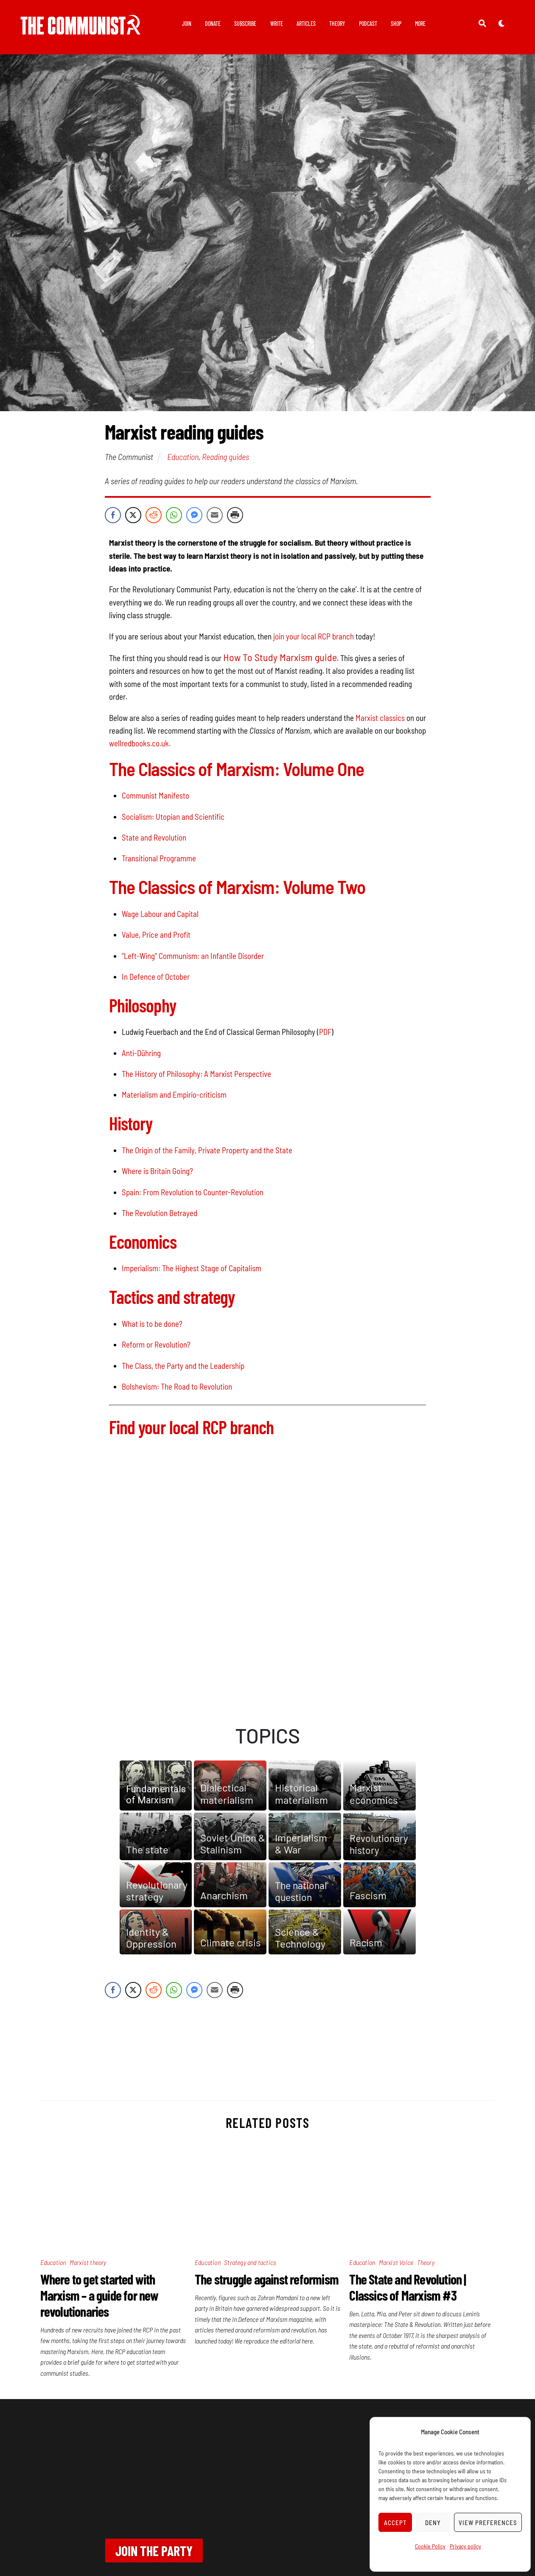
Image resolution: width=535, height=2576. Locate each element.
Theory (337, 23)
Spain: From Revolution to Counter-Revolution (192, 1192)
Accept (395, 2522)
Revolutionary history (379, 1844)
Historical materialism (301, 1794)
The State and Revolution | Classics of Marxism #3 (407, 2287)
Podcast (368, 23)
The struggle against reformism (267, 2279)
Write (276, 23)
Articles (306, 23)
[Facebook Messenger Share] (194, 515)
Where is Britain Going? (157, 1171)
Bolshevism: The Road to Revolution (177, 1386)
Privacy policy (465, 2546)
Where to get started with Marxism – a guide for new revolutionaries (99, 2295)
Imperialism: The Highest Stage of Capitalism (191, 1268)
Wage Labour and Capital (160, 914)
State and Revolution (154, 837)
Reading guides (225, 456)
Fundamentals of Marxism (156, 1795)
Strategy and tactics (250, 2262)
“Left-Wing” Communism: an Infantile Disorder (193, 956)
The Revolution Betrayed (159, 1213)
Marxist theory (88, 2262)
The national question (301, 1891)
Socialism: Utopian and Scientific (173, 816)
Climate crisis (230, 1942)
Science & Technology (300, 1938)
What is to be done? (152, 1324)
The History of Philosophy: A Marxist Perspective (196, 1074)
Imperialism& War (301, 1844)
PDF (325, 1032)
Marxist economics (374, 1794)
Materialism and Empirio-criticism (174, 1094)
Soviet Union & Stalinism (232, 1844)
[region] (267, 1842)
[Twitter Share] (133, 515)
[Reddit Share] (154, 515)
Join (186, 23)
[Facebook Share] (113, 515)
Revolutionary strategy (157, 1891)
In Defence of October (156, 976)
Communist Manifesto (155, 795)
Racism (366, 1942)
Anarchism (224, 1895)
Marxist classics (380, 718)
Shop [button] (396, 23)
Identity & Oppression (151, 1938)
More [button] (420, 23)
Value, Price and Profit (156, 934)
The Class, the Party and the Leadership (183, 1366)
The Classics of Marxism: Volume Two (237, 887)
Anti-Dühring (141, 1053)
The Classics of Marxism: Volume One (236, 769)
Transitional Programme (159, 858)
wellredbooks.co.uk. (140, 743)
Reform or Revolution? (156, 1344)
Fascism (368, 1895)
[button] (156, 1785)
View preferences (488, 2522)
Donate (213, 23)
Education (183, 456)
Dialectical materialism (226, 1794)
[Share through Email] (215, 515)
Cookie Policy (430, 2546)
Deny (433, 2522)
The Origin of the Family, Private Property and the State (207, 1150)
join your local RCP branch (313, 636)
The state (147, 1850)
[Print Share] (235, 515)
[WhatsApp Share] (174, 515)
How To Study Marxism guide (280, 657)
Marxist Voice (396, 2262)
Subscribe (245, 23)
